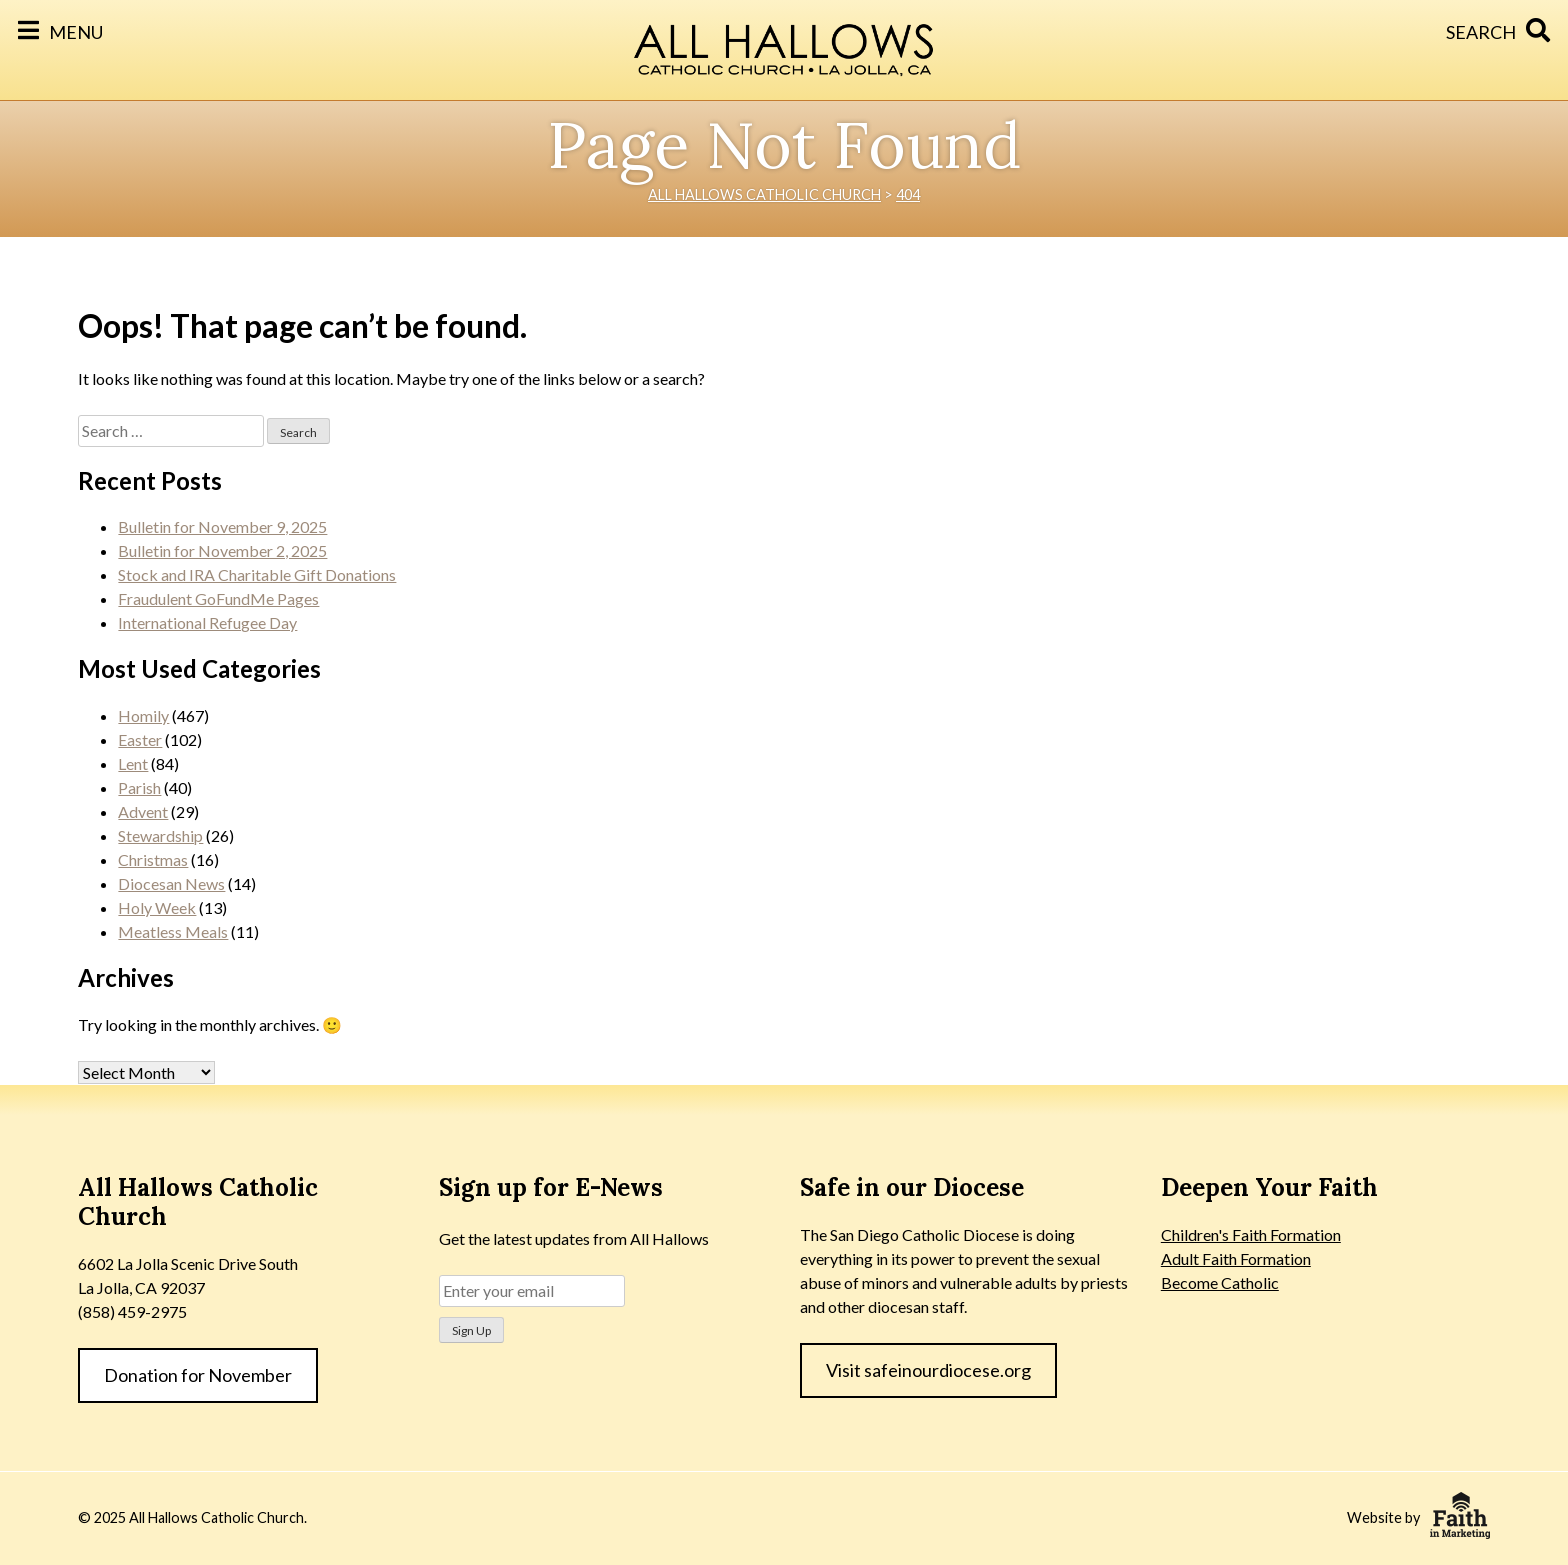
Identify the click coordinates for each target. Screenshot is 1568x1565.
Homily (143, 715)
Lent (133, 763)
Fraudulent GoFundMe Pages (218, 598)
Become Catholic (1220, 1282)
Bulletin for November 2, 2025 (222, 550)
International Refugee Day (207, 622)
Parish (139, 787)
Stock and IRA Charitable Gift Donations (257, 574)
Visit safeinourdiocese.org (928, 1370)
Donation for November (198, 1375)
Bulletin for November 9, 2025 (222, 526)
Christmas (153, 859)
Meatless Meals (173, 931)
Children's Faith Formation (1251, 1234)
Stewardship (160, 835)
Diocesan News (171, 883)
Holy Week (157, 907)
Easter (140, 739)
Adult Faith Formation (1236, 1258)
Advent (143, 811)
